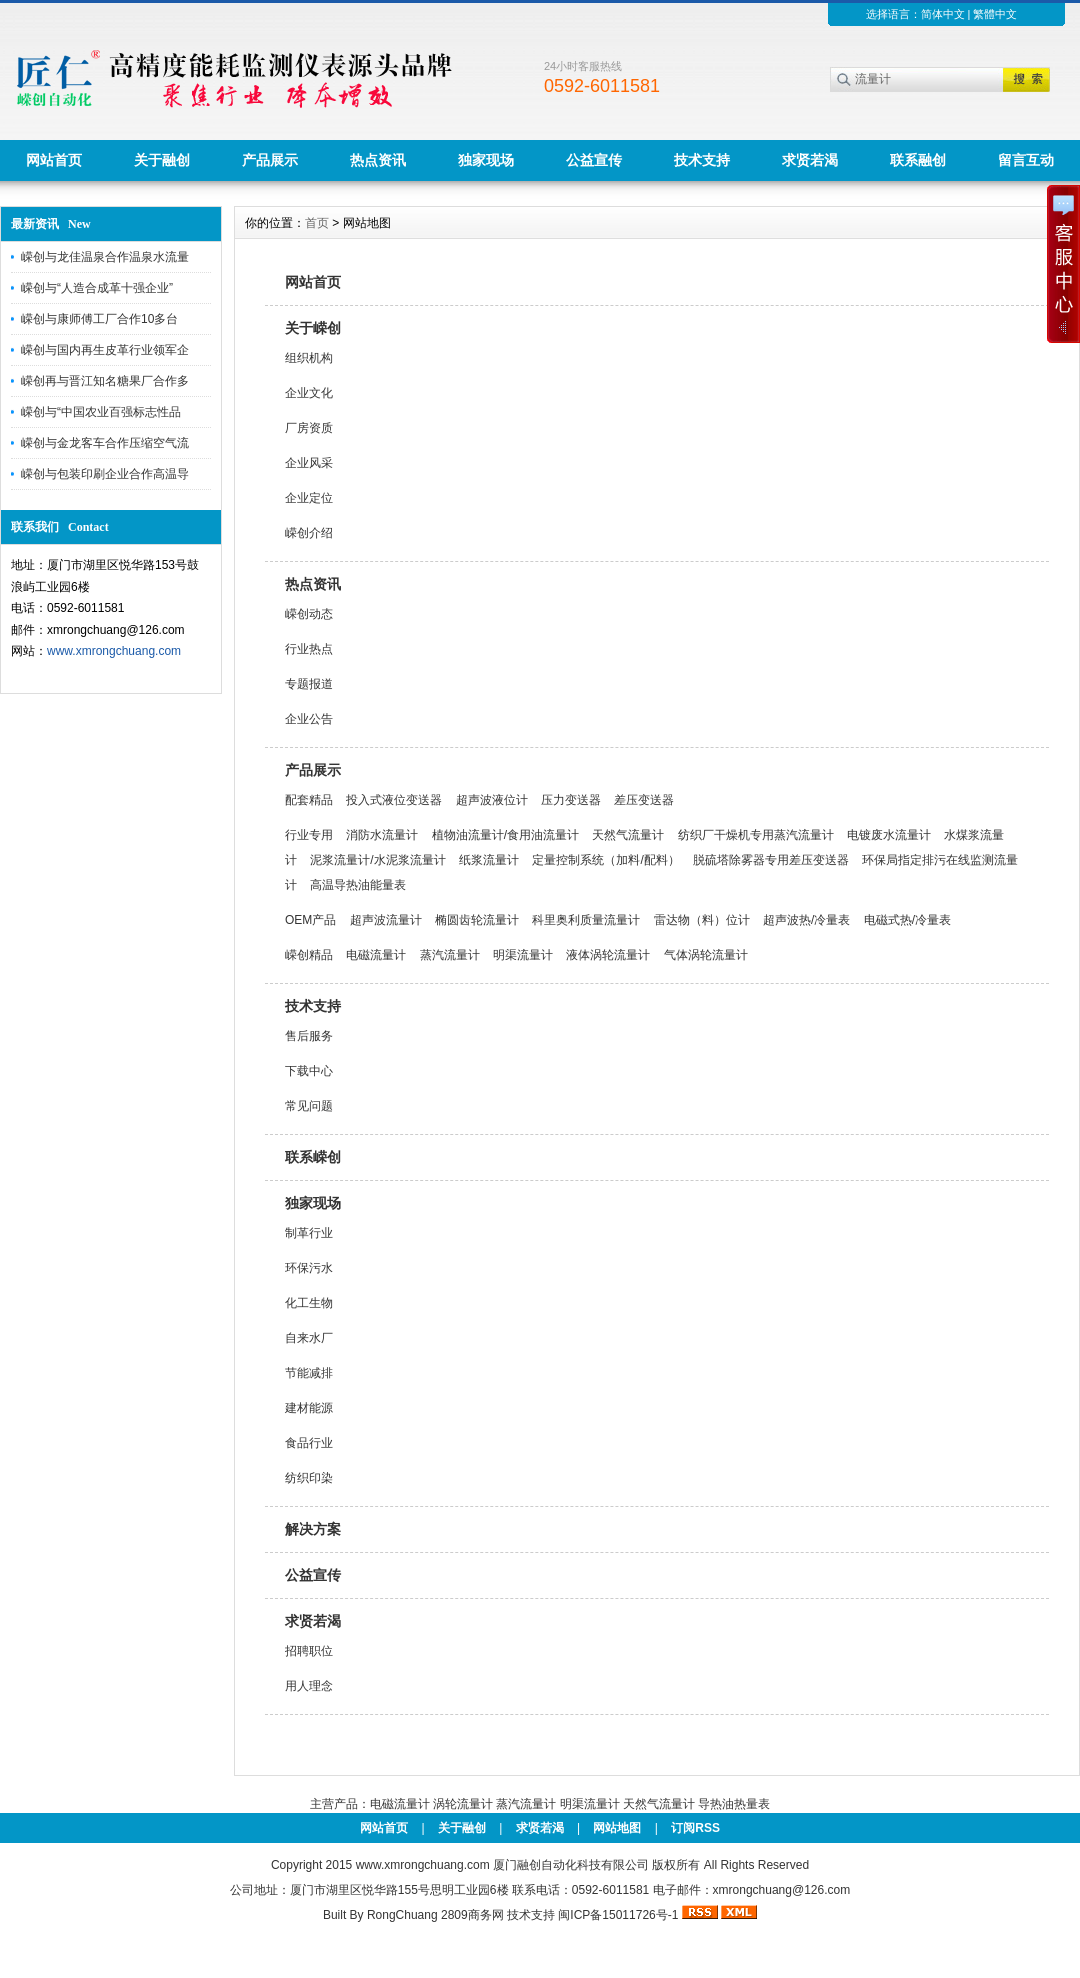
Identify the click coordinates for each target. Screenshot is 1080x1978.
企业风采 (309, 463)
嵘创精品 (309, 955)
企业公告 (309, 719)
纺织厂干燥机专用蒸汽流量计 (756, 835)
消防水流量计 (382, 835)
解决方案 (313, 1529)
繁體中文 (995, 14)
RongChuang (402, 1915)
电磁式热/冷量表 (907, 920)
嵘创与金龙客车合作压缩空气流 (105, 443)
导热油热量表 (734, 1804)
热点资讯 (378, 160)
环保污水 (309, 1268)
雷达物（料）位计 (702, 920)
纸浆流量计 (489, 860)
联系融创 (918, 160)
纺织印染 (309, 1478)
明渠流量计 (523, 955)
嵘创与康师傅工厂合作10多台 (99, 319)
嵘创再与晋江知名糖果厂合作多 (105, 381)
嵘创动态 (309, 614)
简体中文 (943, 14)
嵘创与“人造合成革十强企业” (97, 288)
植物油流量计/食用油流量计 (505, 835)
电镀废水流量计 (889, 835)
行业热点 (309, 649)
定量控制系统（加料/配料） (605, 860)
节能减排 (309, 1373)
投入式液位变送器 (394, 800)
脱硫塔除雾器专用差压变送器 (771, 860)
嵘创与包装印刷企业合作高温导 (105, 474)
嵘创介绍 (309, 533)
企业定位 (309, 498)
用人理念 (309, 1686)
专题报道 (309, 684)
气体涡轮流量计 (706, 955)
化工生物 (309, 1303)
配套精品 (309, 800)
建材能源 (309, 1408)
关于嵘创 (313, 328)
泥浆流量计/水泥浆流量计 (377, 860)
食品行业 (309, 1443)
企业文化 (309, 393)
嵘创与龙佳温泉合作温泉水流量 (105, 257)
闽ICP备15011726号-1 (618, 1915)
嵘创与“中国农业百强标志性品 (101, 412)
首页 (317, 223)
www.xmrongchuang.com (114, 651)
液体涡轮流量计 (608, 955)
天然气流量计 (628, 835)
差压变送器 (644, 800)
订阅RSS (695, 1828)
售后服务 (309, 1036)
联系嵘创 (313, 1157)
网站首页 (54, 160)
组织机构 (309, 358)
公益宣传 (594, 160)
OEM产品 (310, 920)
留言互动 (1026, 160)
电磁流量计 (376, 955)
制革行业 (309, 1233)
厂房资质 (309, 428)
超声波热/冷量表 (806, 920)
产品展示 (270, 160)
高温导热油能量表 (358, 885)
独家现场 (486, 160)
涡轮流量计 (463, 1804)
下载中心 (309, 1071)
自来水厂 (309, 1338)
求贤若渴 (810, 160)
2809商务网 (472, 1915)
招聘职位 (309, 1651)
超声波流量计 (386, 920)
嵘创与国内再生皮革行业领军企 (105, 350)
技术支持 (702, 160)
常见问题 (309, 1106)
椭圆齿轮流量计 (477, 920)
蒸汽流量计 (450, 955)
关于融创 (162, 160)
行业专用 (309, 835)
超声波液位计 (492, 800)
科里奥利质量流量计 (586, 920)
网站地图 (617, 1828)
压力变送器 (571, 800)
